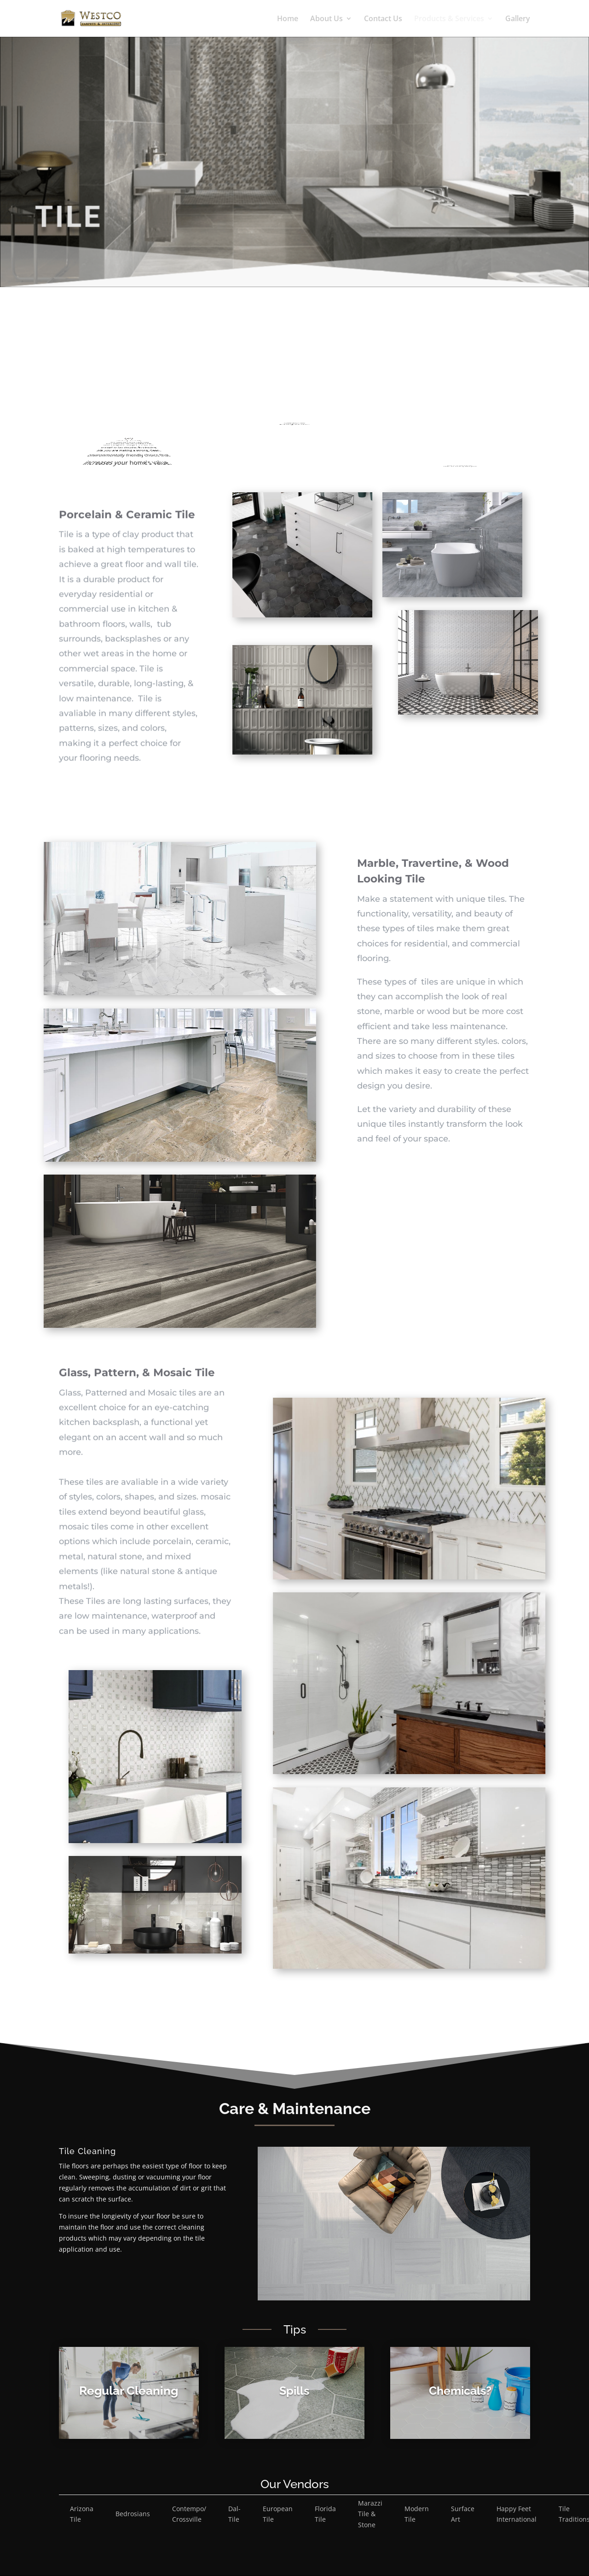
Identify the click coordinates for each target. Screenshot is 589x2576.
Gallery (517, 19)
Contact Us (383, 19)
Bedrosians (132, 2513)
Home (287, 19)
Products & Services (449, 19)
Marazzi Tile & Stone (370, 2514)
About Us (326, 19)
